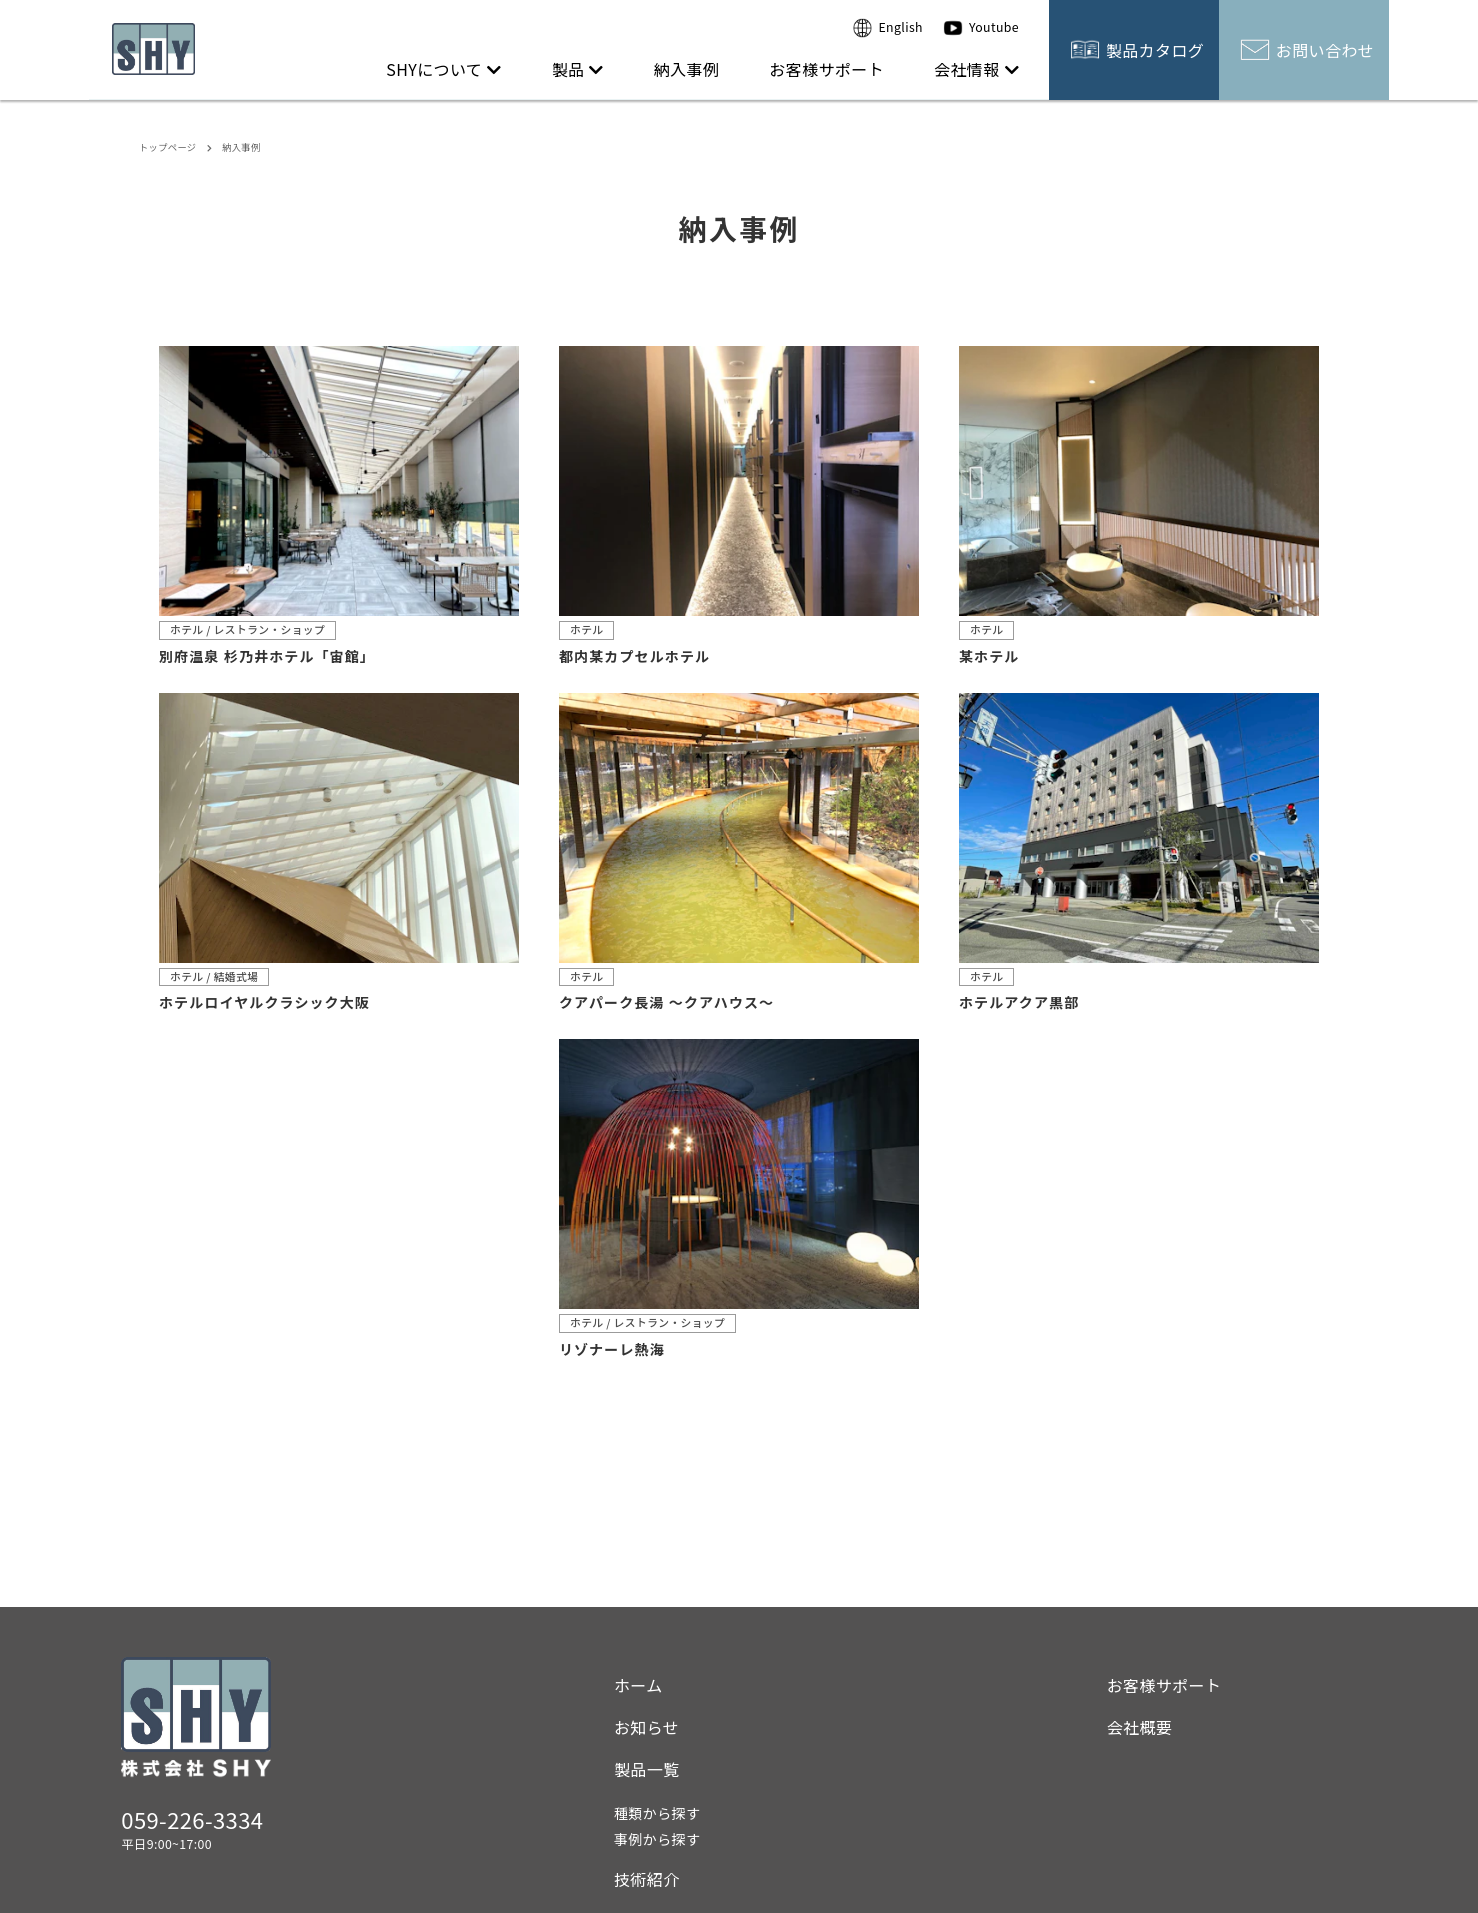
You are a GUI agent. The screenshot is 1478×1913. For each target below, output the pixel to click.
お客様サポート (826, 69)
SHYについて (443, 69)
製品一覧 (647, 1769)
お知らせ (646, 1727)
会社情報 (976, 69)
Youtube (981, 28)
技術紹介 (647, 1879)
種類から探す (657, 1813)
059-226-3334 (192, 1819)
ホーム (638, 1685)
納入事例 (687, 69)
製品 (578, 69)
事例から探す (657, 1839)
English (888, 28)
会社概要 (1140, 1727)
